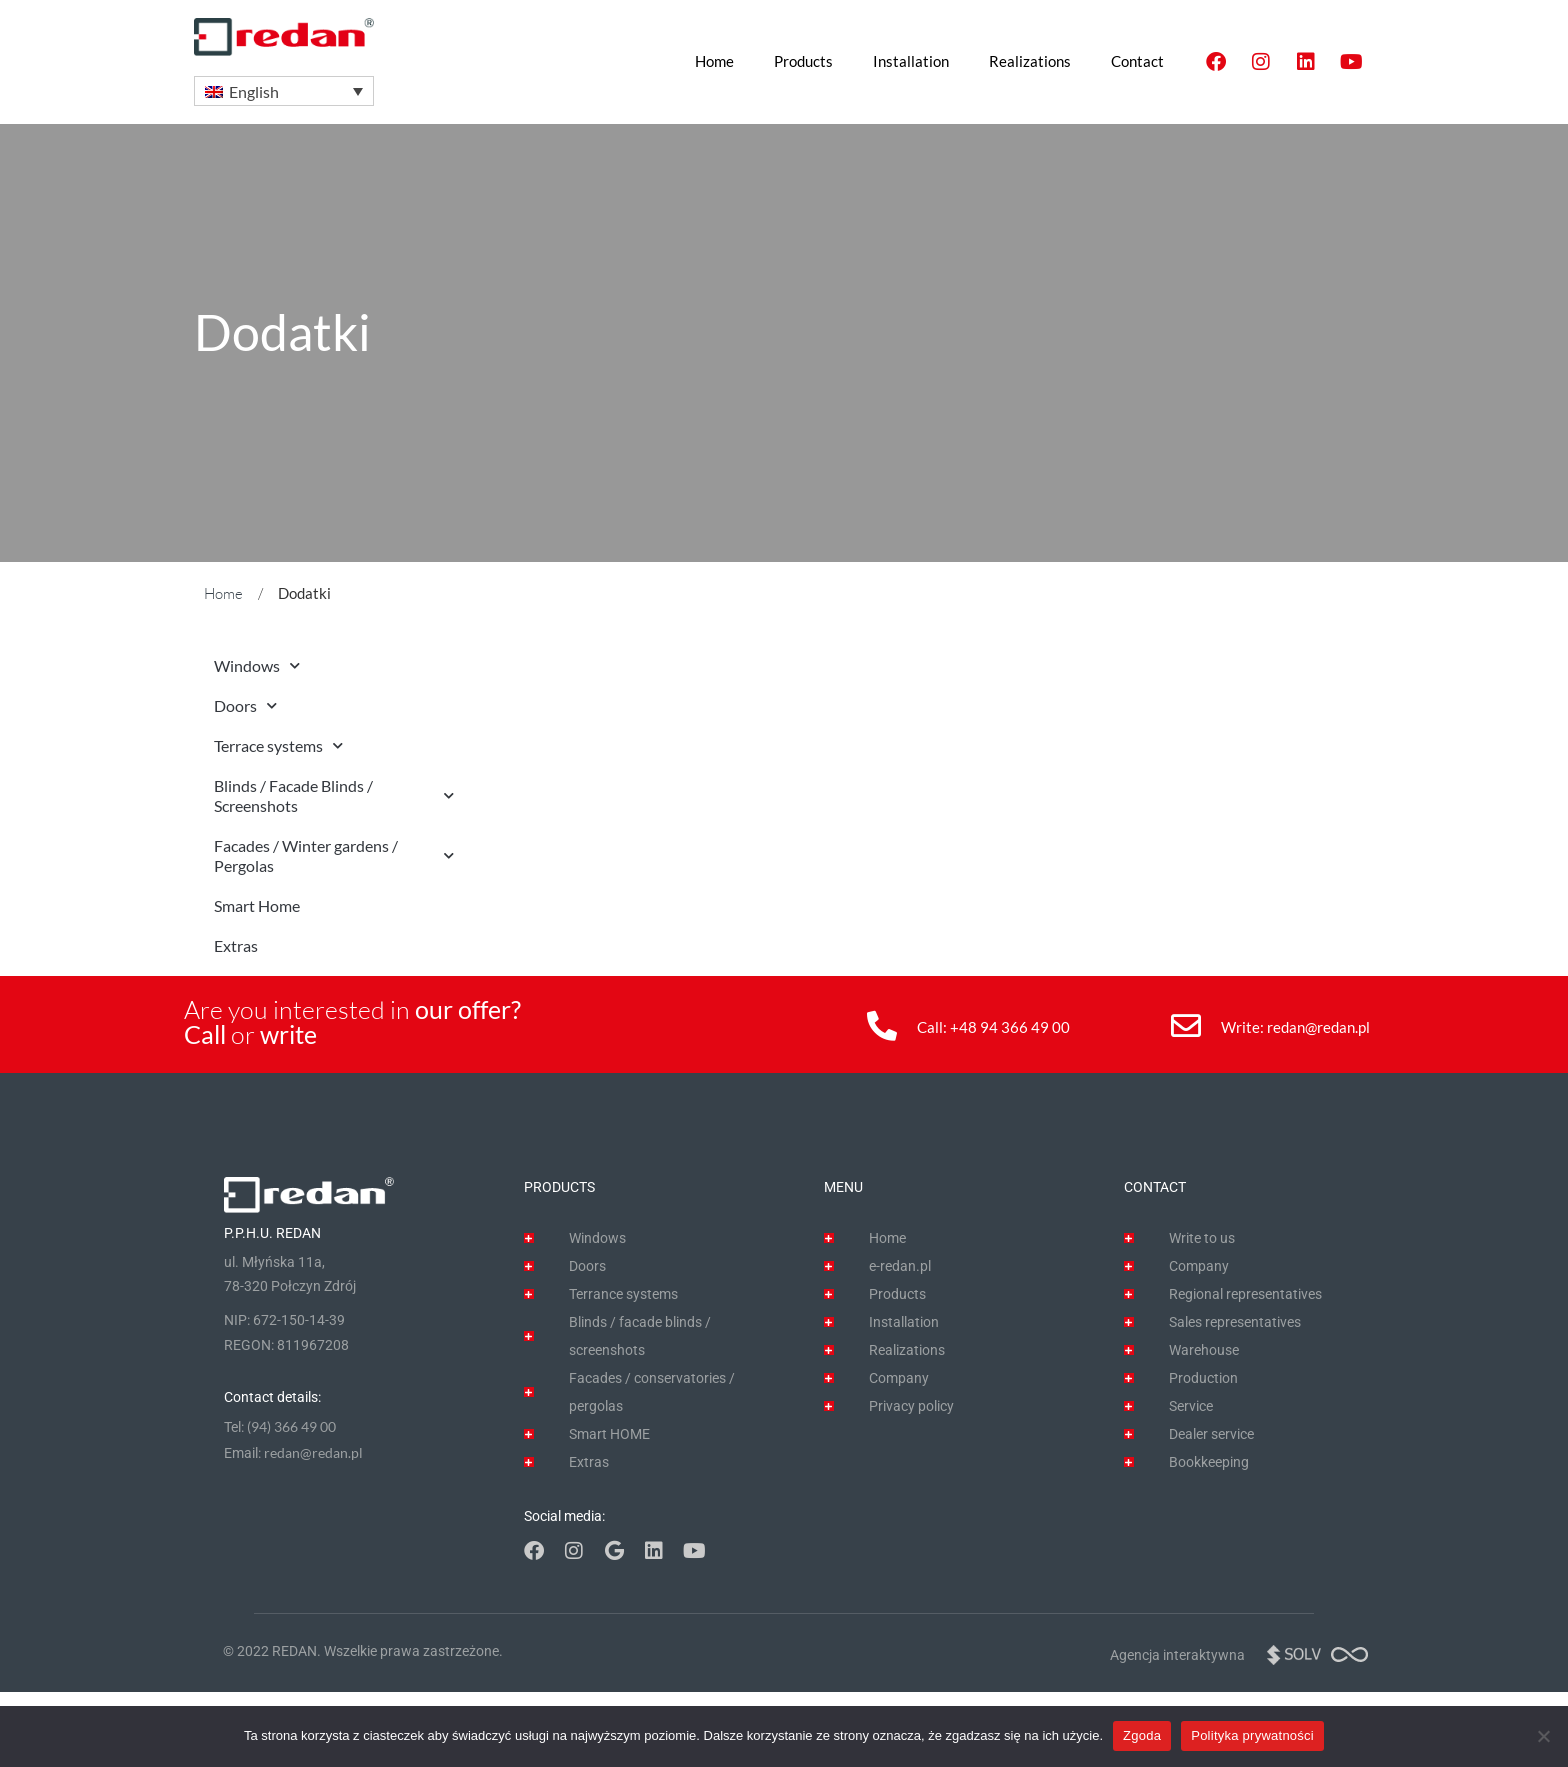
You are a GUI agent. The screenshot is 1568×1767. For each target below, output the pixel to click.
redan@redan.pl (1318, 1027)
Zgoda (1142, 1735)
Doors (245, 705)
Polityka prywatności (1252, 1735)
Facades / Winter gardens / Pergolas (334, 855)
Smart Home (257, 905)
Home (223, 593)
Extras (236, 945)
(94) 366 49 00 (291, 1426)
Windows (257, 665)
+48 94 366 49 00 (1010, 1027)
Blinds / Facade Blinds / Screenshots (334, 795)
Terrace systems (278, 745)
